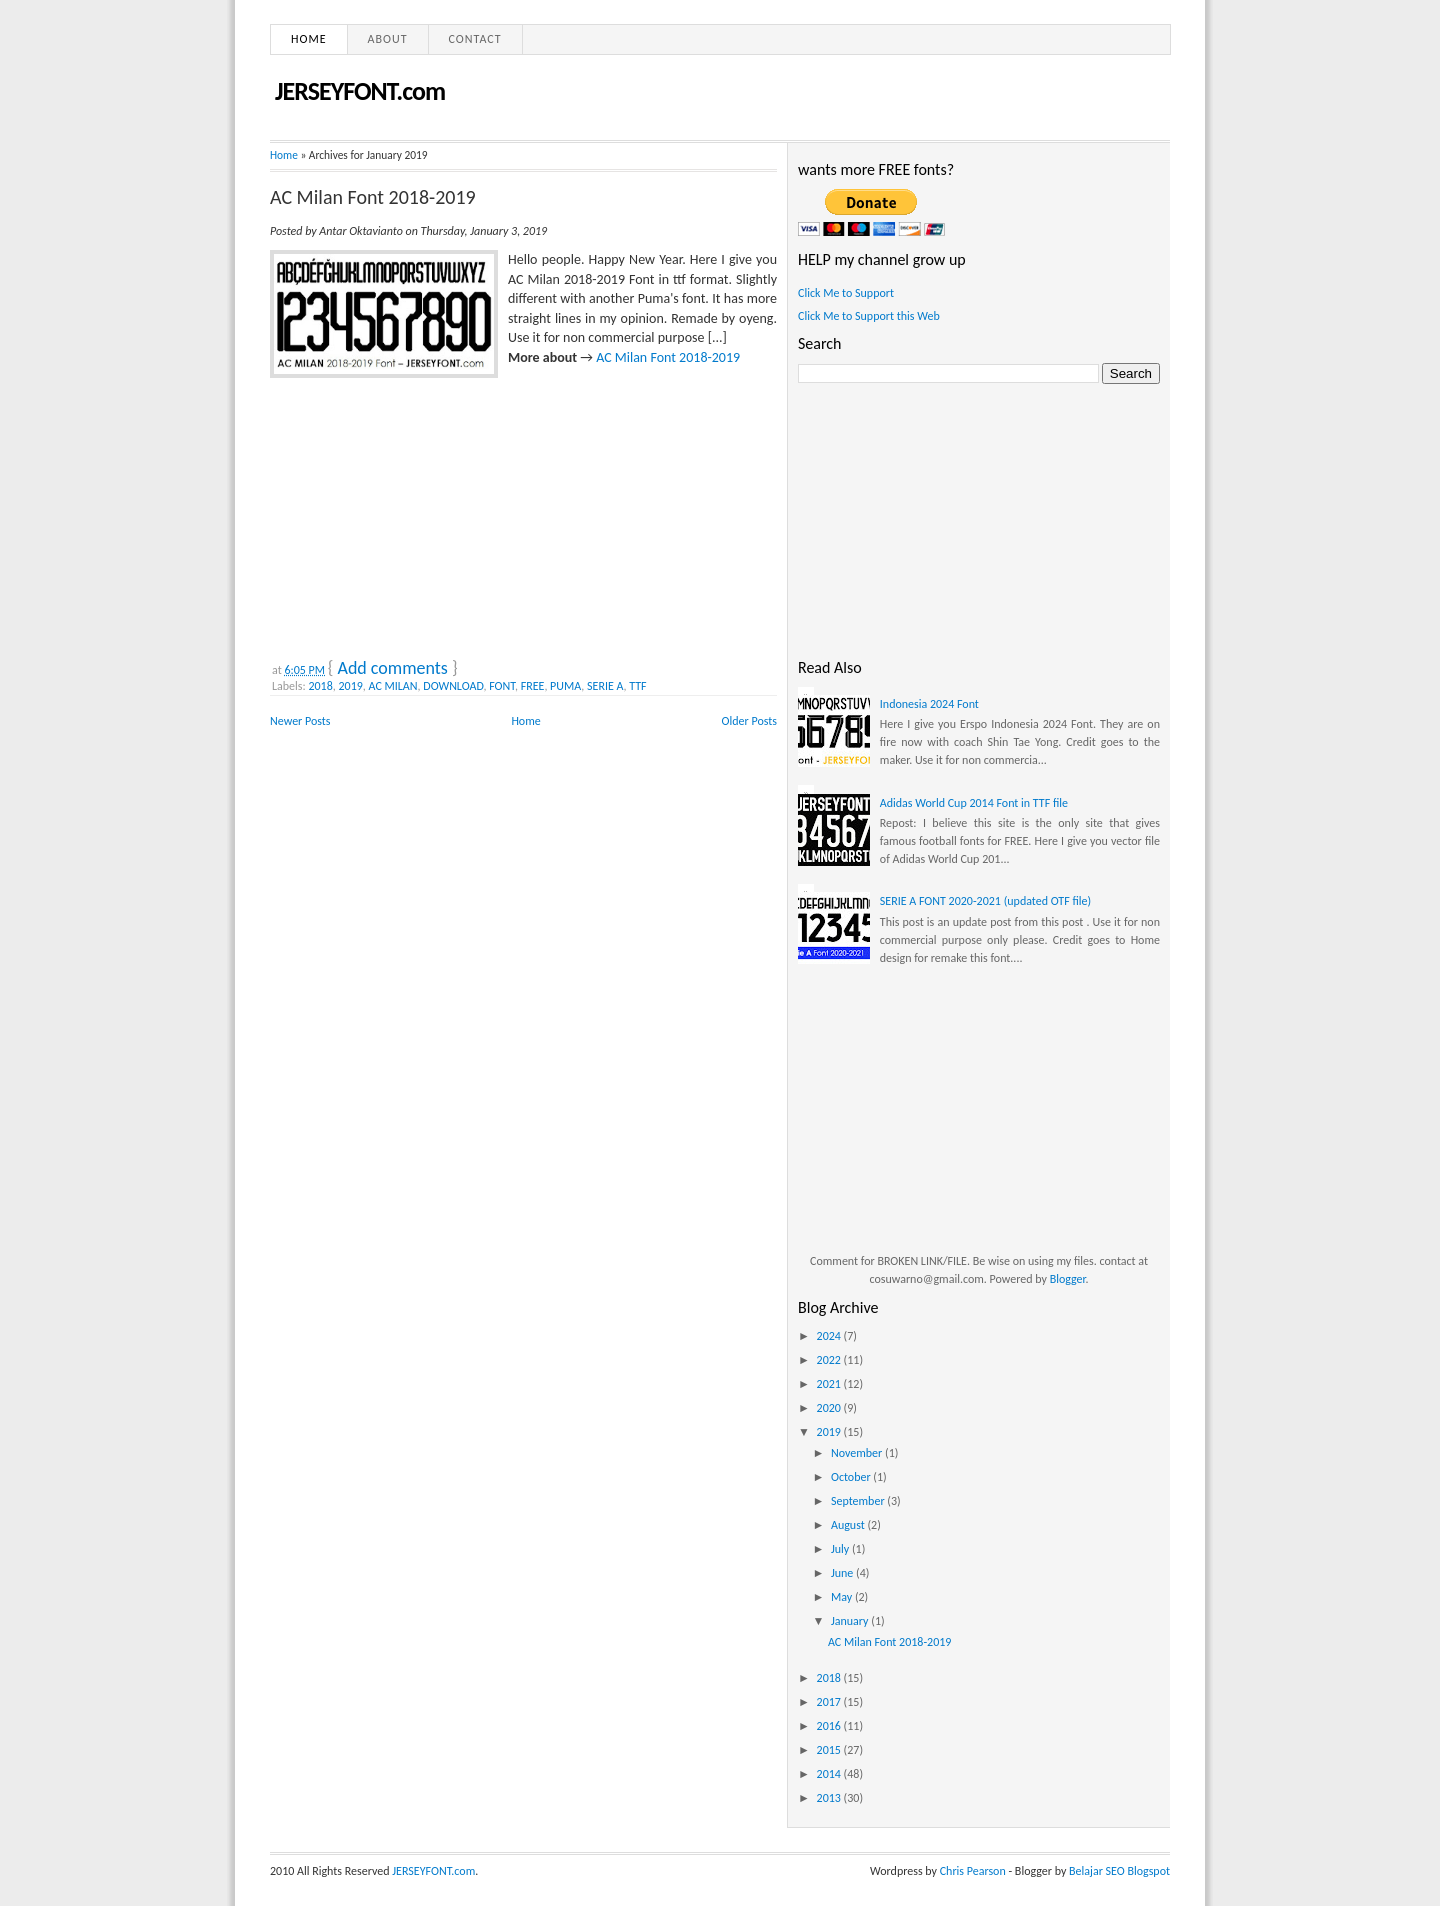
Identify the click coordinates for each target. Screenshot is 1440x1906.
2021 (830, 1384)
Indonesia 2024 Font (929, 704)
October (852, 1477)
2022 (830, 1360)
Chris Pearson (973, 1871)
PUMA (565, 686)
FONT (502, 686)
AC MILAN (393, 686)
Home (309, 39)
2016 (830, 1726)
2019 (351, 686)
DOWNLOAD (453, 686)
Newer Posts (300, 721)
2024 (830, 1336)
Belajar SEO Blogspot (1119, 1871)
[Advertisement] (420, 514)
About (388, 39)
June (843, 1573)
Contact (475, 39)
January (851, 1621)
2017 (830, 1702)
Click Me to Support (846, 293)
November (858, 1453)
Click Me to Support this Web (869, 316)
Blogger (1068, 1279)
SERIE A (605, 686)
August (849, 1525)
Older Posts (749, 721)
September (859, 1501)
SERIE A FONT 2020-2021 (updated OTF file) (985, 901)
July (841, 1549)
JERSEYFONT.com (360, 91)
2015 (830, 1750)
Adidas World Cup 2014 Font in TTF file (974, 803)
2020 (830, 1408)
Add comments (392, 668)
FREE (533, 686)
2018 (320, 686)
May (843, 1597)
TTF (637, 686)
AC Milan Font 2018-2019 (373, 197)
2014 (830, 1774)
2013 (830, 1798)
